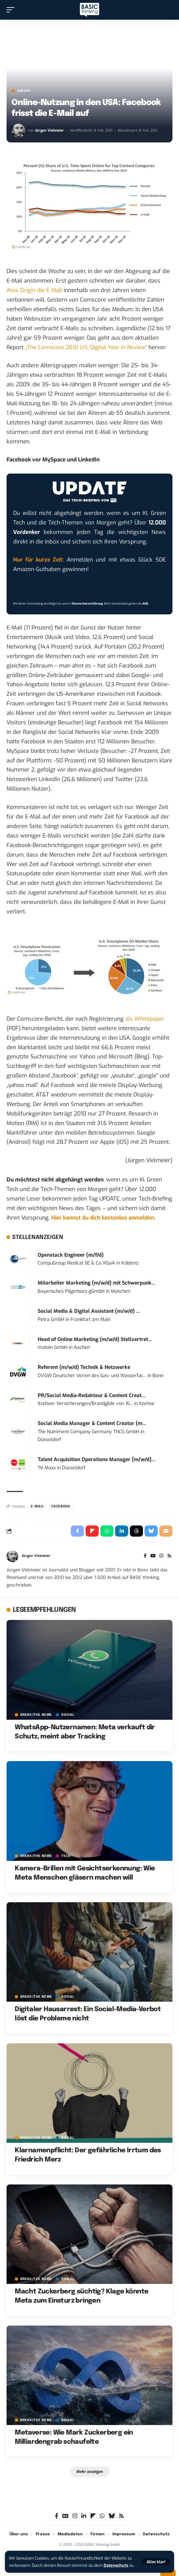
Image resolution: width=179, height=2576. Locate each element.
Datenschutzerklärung (87, 604)
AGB (145, 604)
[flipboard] (93, 2516)
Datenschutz (116, 2565)
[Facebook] (145, 1556)
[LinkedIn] (84, 2516)
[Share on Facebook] (77, 1531)
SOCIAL (67, 1714)
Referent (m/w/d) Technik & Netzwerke (84, 1367)
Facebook (60, 1506)
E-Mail (37, 1506)
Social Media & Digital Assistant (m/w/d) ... (89, 1311)
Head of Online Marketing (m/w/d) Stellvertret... (95, 1339)
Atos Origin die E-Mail (34, 290)
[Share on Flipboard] (92, 1531)
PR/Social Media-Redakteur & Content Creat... (92, 1395)
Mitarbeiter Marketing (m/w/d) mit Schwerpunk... (96, 1283)
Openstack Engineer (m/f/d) (71, 1255)
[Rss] (169, 1556)
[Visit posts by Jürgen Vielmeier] (18, 131)
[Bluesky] (111, 2516)
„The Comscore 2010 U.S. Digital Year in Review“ (86, 347)
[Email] (165, 1531)
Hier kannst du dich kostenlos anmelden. (103, 1218)
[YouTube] (153, 1556)
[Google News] (65, 2516)
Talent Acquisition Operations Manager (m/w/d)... (96, 1459)
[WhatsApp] (102, 2516)
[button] (156, 2561)
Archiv (23, 91)
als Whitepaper (144, 1019)
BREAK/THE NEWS (36, 1714)
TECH (66, 1856)
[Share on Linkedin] (121, 1531)
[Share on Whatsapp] (106, 1531)
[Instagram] (161, 1556)
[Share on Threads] (136, 1531)
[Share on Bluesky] (151, 1531)
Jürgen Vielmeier (49, 130)
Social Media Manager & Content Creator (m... (92, 1423)
